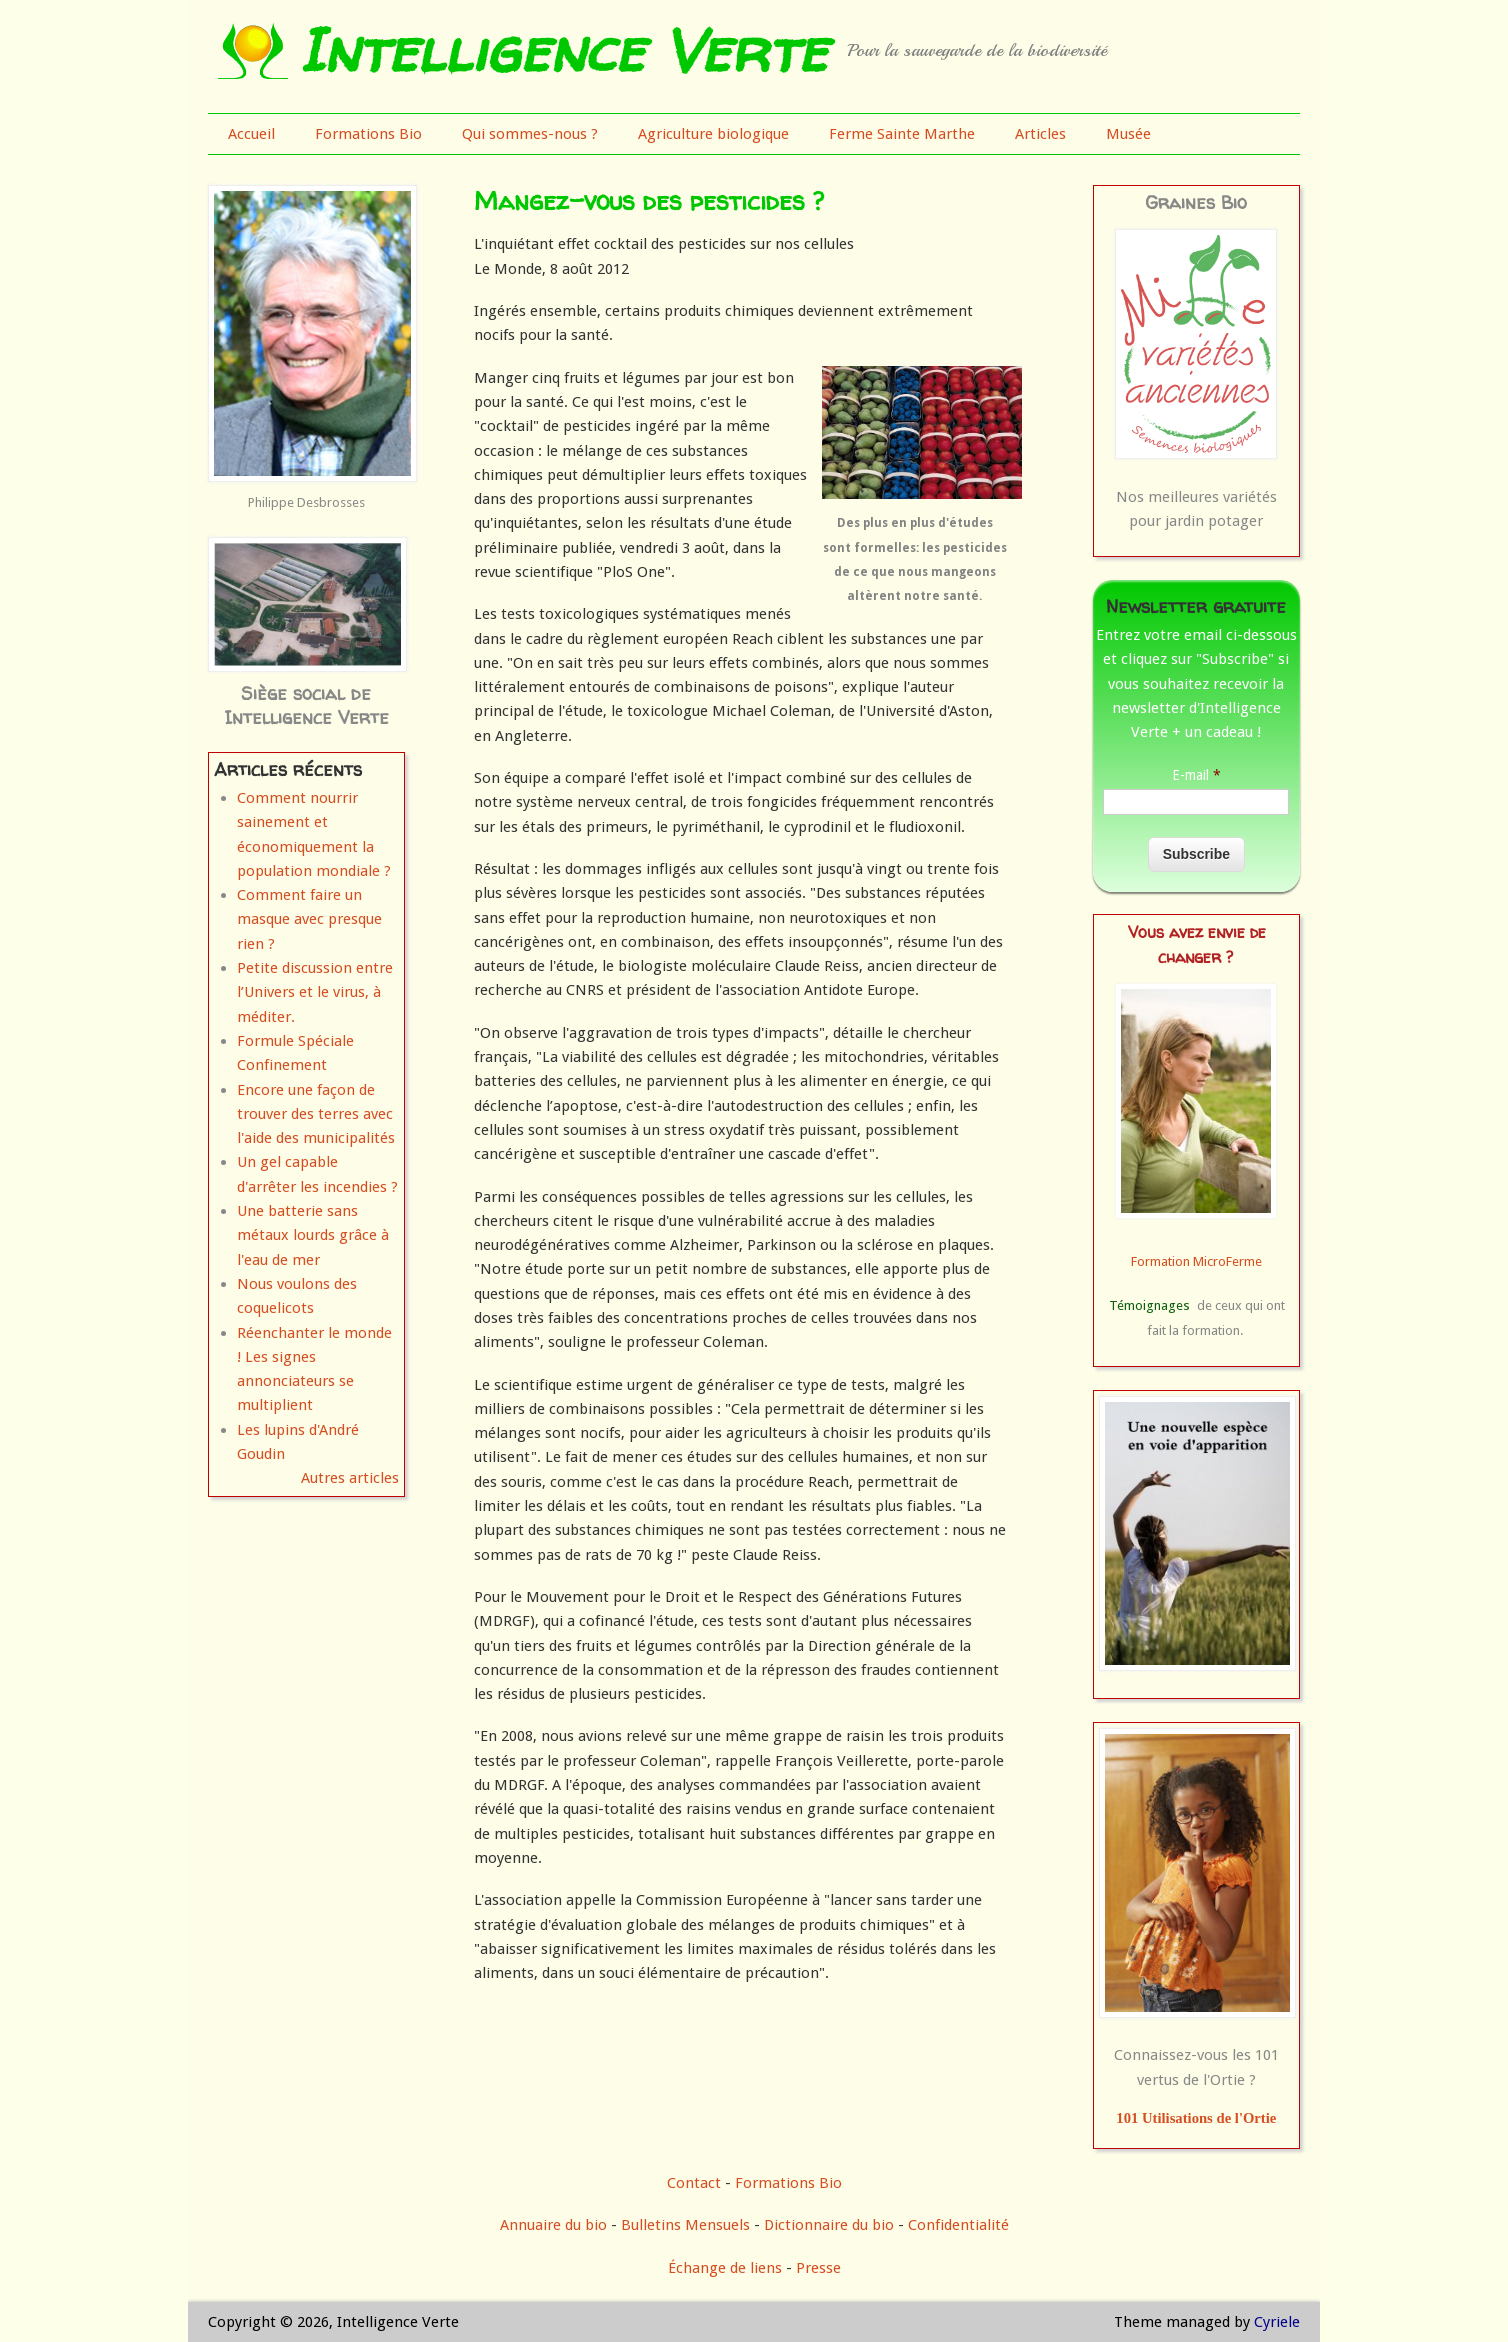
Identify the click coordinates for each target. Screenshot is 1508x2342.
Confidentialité (958, 2225)
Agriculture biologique (713, 134)
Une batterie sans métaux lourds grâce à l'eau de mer (313, 1235)
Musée (1128, 134)
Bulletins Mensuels (685, 2225)
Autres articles (350, 1478)
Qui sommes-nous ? (530, 134)
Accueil (251, 134)
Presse (818, 2268)
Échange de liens (727, 2268)
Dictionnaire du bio (829, 2225)
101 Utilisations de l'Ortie (1196, 2118)
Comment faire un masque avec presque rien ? (309, 919)
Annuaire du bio (553, 2225)
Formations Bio (368, 134)
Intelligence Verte (562, 50)
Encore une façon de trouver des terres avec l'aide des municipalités (316, 1114)
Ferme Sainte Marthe (902, 134)
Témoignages (1149, 1305)
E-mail (1196, 775)
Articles (1040, 134)
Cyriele (1277, 2322)
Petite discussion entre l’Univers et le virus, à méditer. (315, 992)
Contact (694, 2183)
